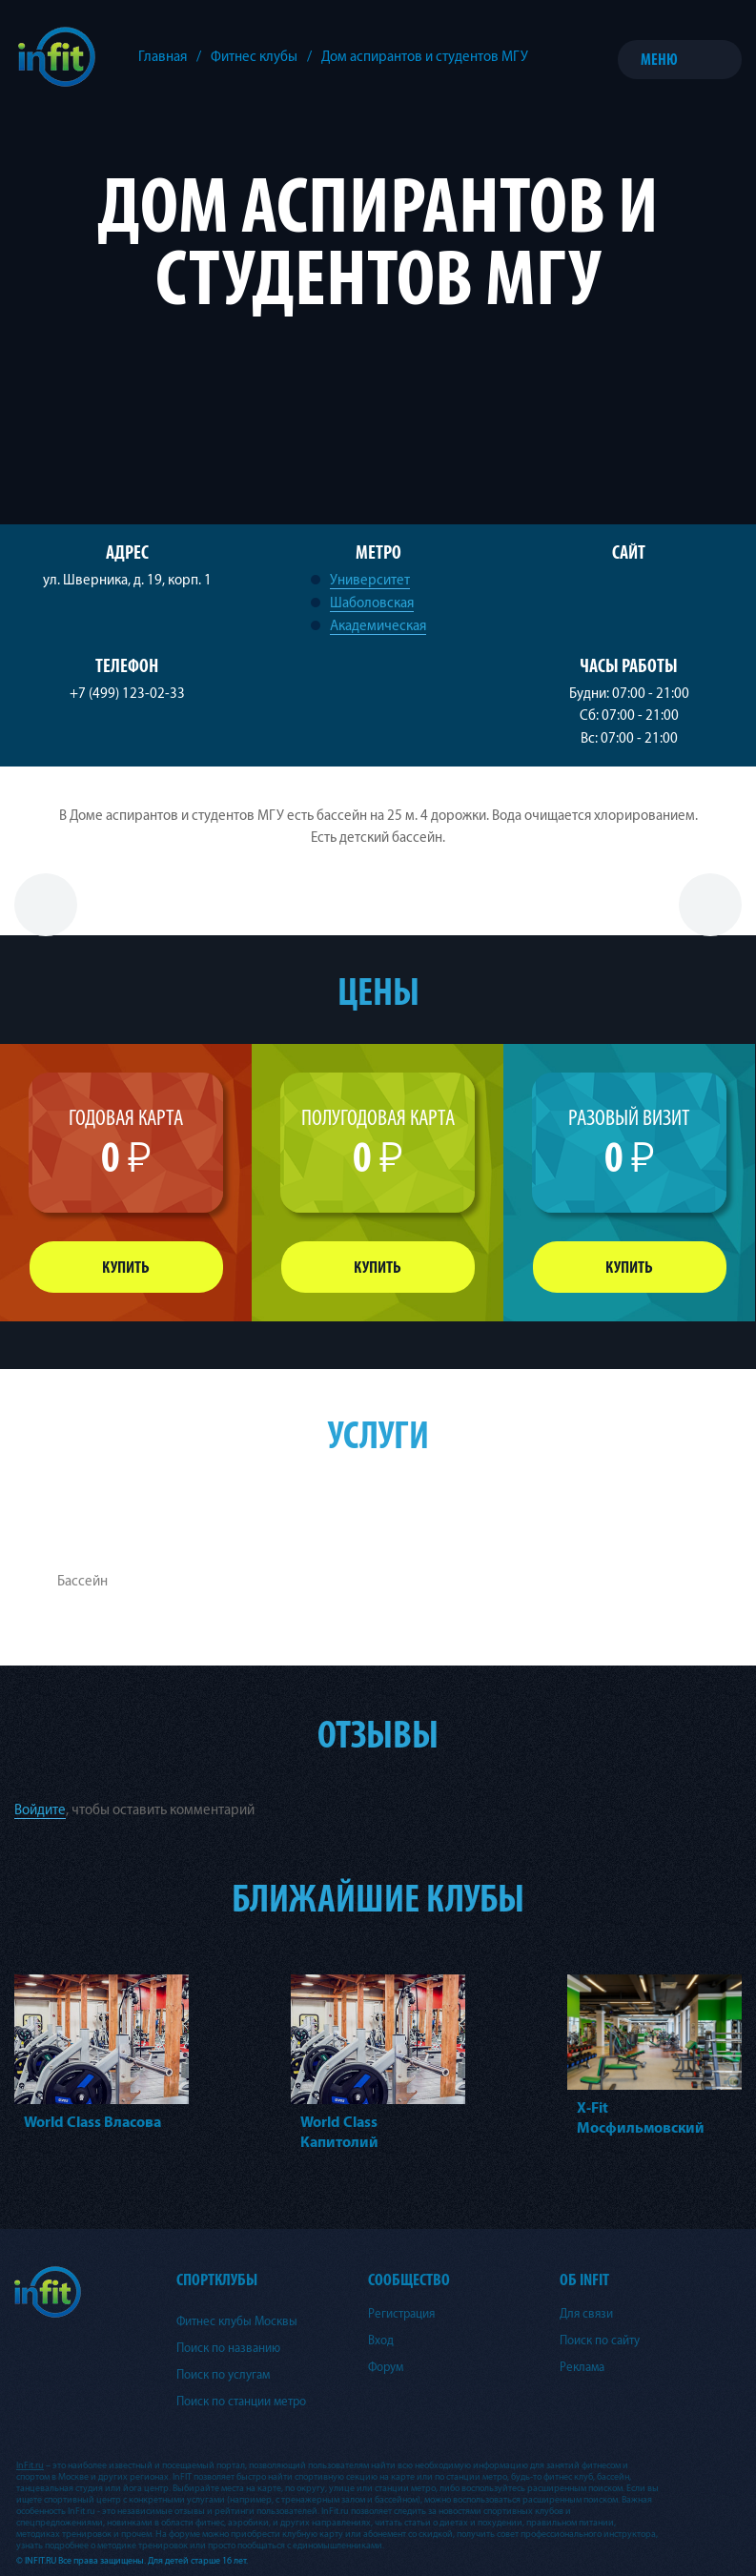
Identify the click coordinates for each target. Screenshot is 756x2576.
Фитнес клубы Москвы (236, 2321)
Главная (162, 57)
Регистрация (401, 2313)
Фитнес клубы (254, 57)
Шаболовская (372, 603)
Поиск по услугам (223, 2375)
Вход (381, 2340)
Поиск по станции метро (241, 2401)
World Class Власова (92, 2122)
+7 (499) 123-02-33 (127, 693)
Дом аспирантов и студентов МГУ (424, 57)
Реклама (582, 2367)
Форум (385, 2367)
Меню (659, 60)
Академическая (378, 626)
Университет (370, 580)
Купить (126, 1267)
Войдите (40, 1810)
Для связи (586, 2313)
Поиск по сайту (600, 2340)
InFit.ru (30, 2465)
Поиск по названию (228, 2348)
